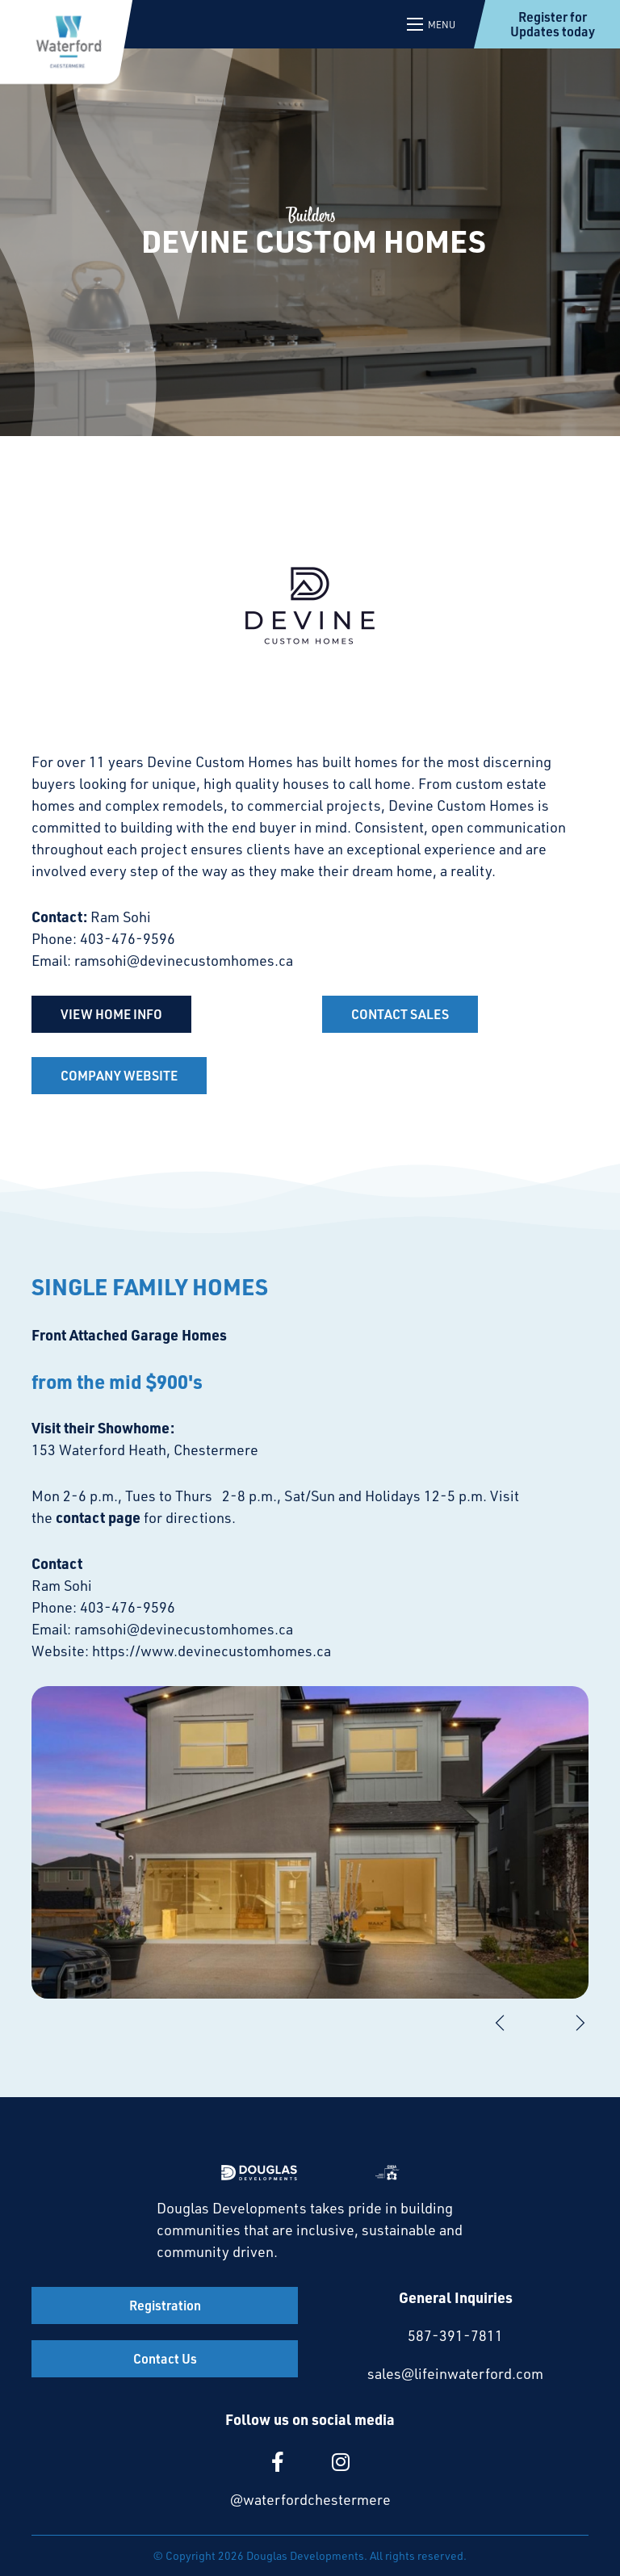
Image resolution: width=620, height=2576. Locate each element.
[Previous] (500, 2023)
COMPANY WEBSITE (119, 1075)
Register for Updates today (552, 24)
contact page (98, 1517)
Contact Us (165, 2358)
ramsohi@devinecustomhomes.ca (183, 960)
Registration (165, 2305)
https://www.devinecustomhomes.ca (211, 1650)
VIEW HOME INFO (111, 1013)
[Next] (580, 2023)
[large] (277, 2462)
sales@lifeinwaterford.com (455, 2373)
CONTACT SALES (400, 1013)
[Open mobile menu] (432, 24)
